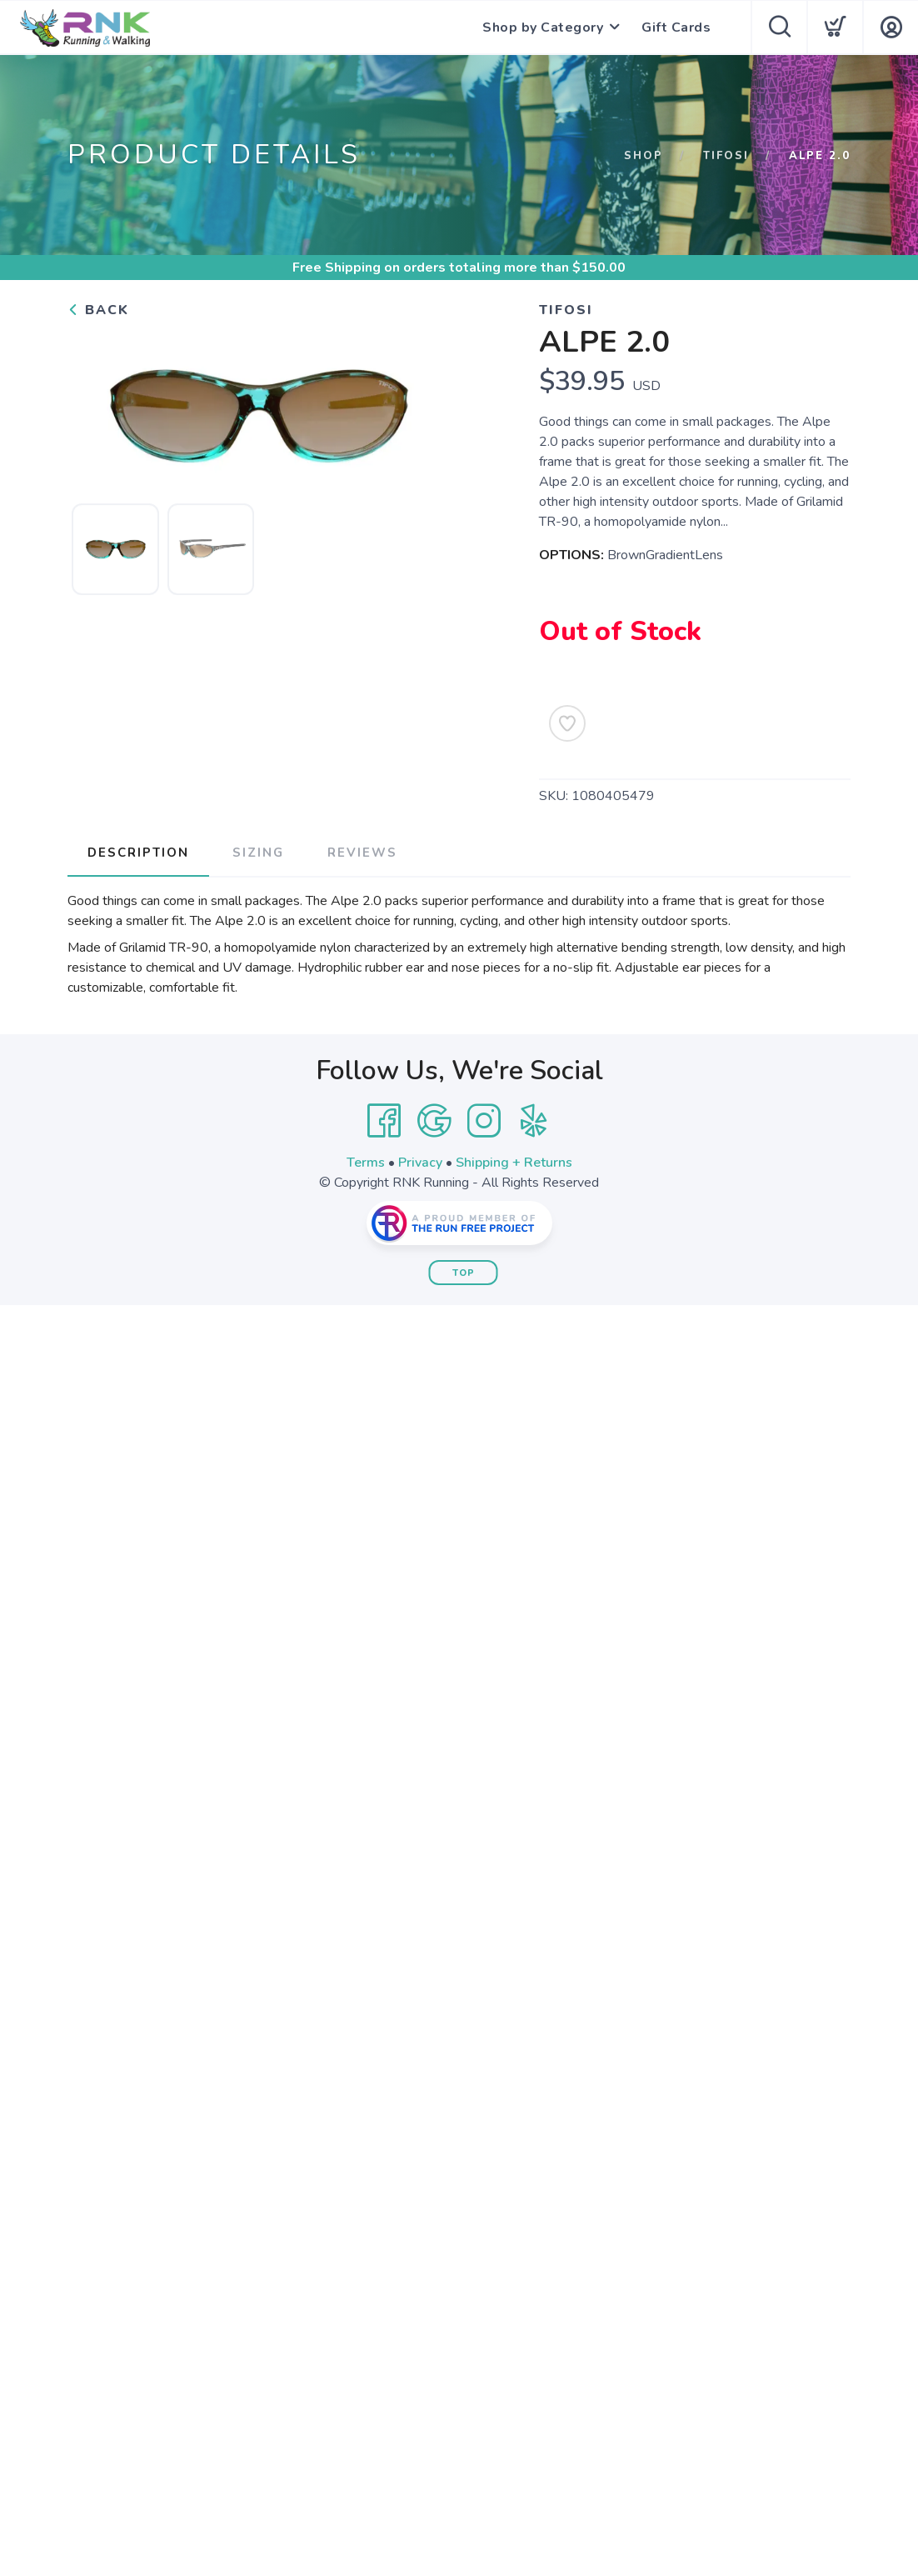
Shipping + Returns (514, 1162)
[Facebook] (384, 1121)
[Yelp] (534, 1121)
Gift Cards (676, 27)
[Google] (434, 1121)
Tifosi (726, 155)
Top (463, 1273)
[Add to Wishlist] (567, 723)
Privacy (420, 1162)
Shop (643, 155)
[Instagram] (484, 1121)
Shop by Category (542, 27)
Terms (366, 1162)
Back (98, 310)
